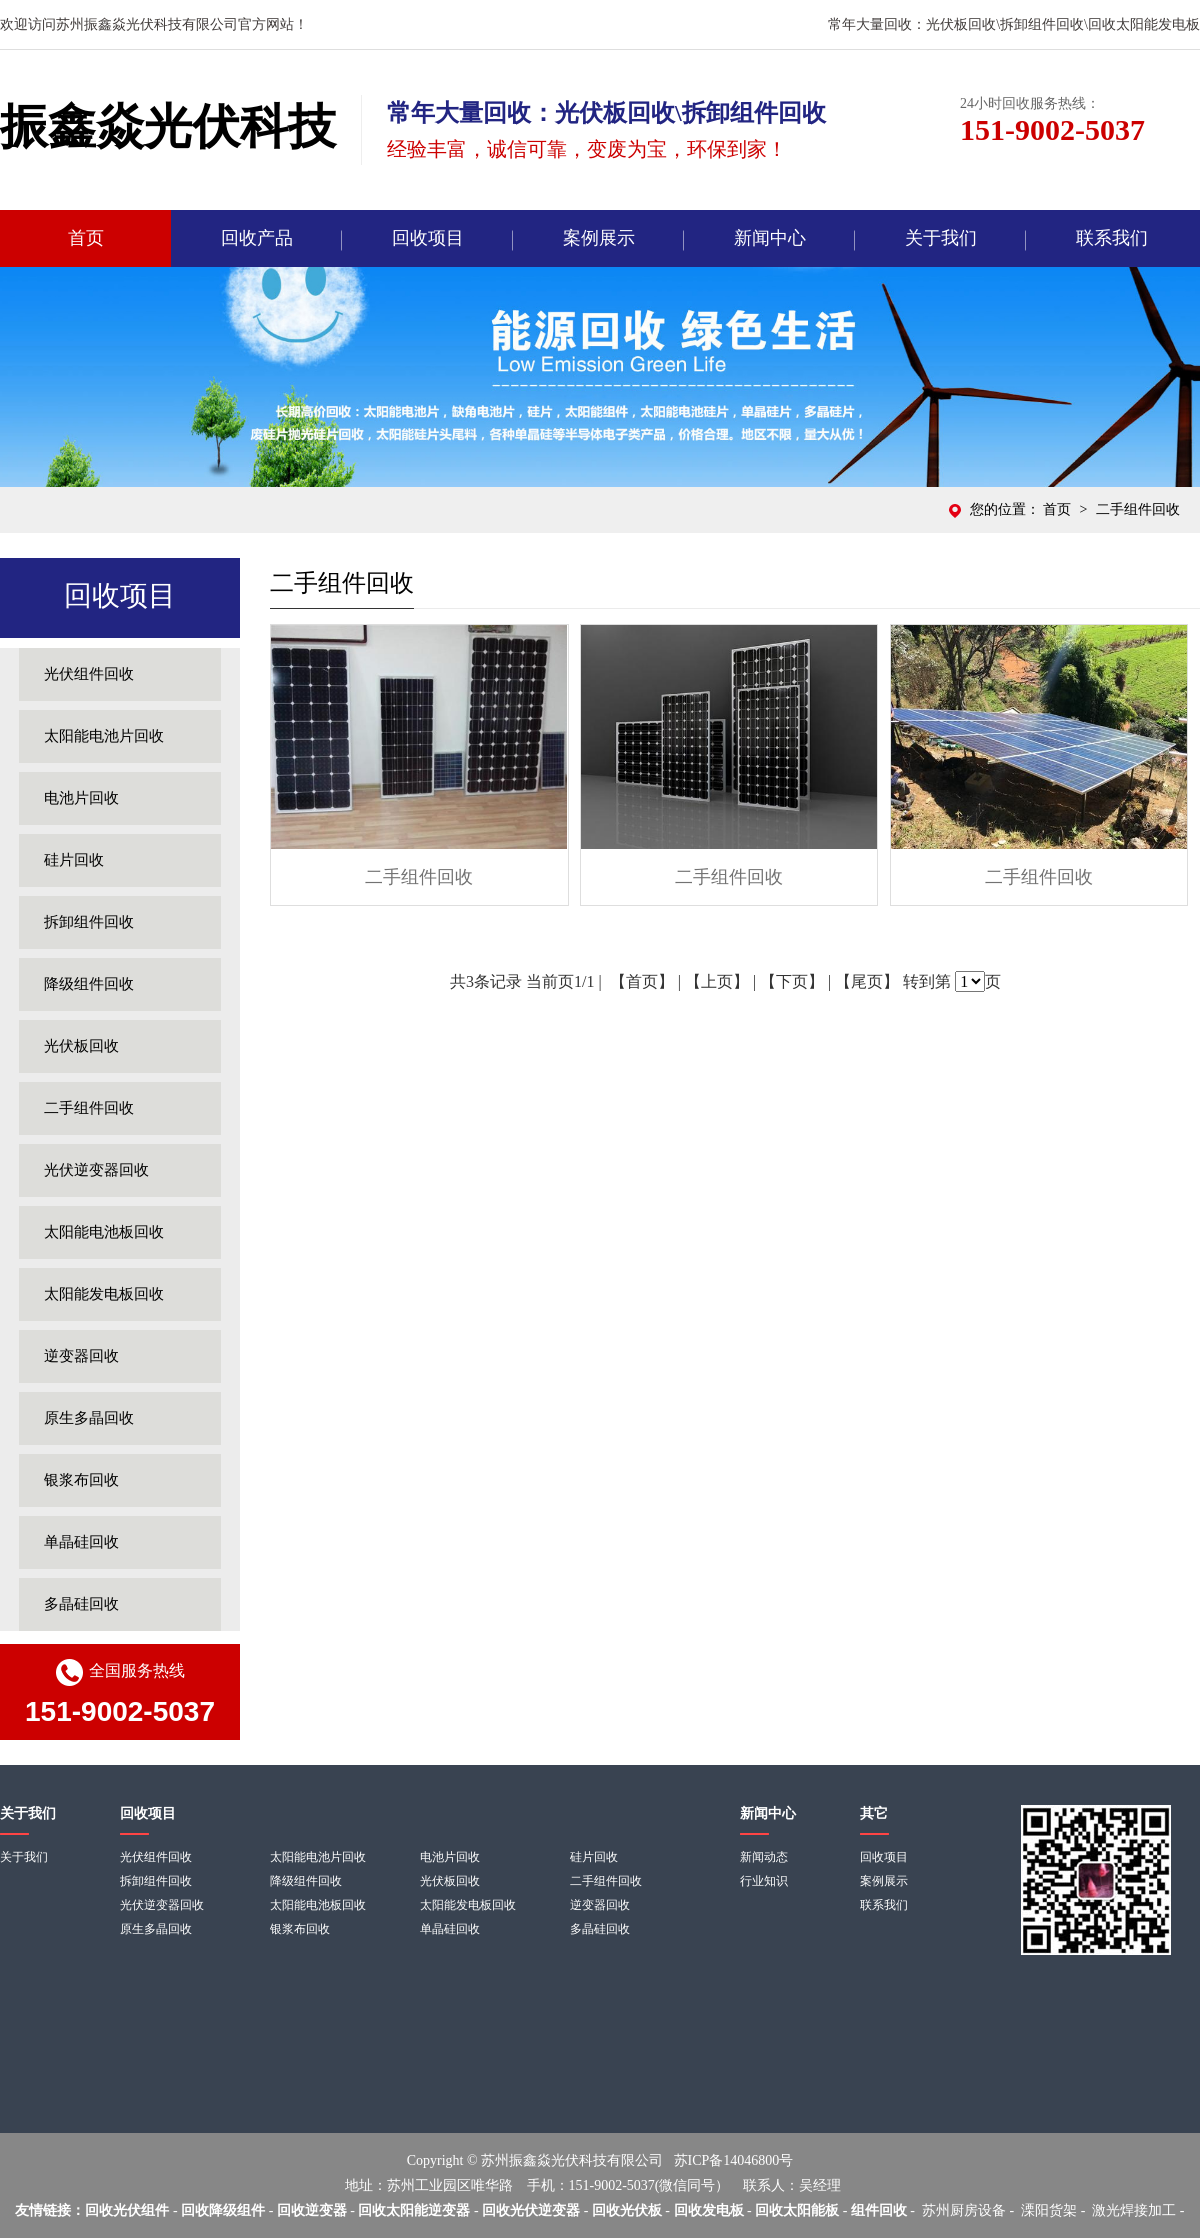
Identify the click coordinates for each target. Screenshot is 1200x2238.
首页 (86, 238)
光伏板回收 (81, 1046)
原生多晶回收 (89, 1418)
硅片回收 (74, 860)
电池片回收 (81, 798)
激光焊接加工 (1134, 2210)
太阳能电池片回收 (104, 736)
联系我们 (1112, 238)
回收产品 (257, 238)
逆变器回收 (81, 1356)
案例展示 (599, 238)
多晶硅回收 (81, 1604)
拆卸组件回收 (89, 922)
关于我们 (941, 238)
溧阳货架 (1049, 2210)
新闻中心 (770, 238)
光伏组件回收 (89, 674)
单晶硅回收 (81, 1542)
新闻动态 (764, 1857)
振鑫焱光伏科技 (168, 126)
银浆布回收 (81, 1480)
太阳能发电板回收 (104, 1294)
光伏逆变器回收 (96, 1170)
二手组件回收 (89, 1108)
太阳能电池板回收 (104, 1232)
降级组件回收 (89, 984)
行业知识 (764, 1881)
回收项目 (428, 238)
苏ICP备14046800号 (734, 2160)
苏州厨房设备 (964, 2210)
